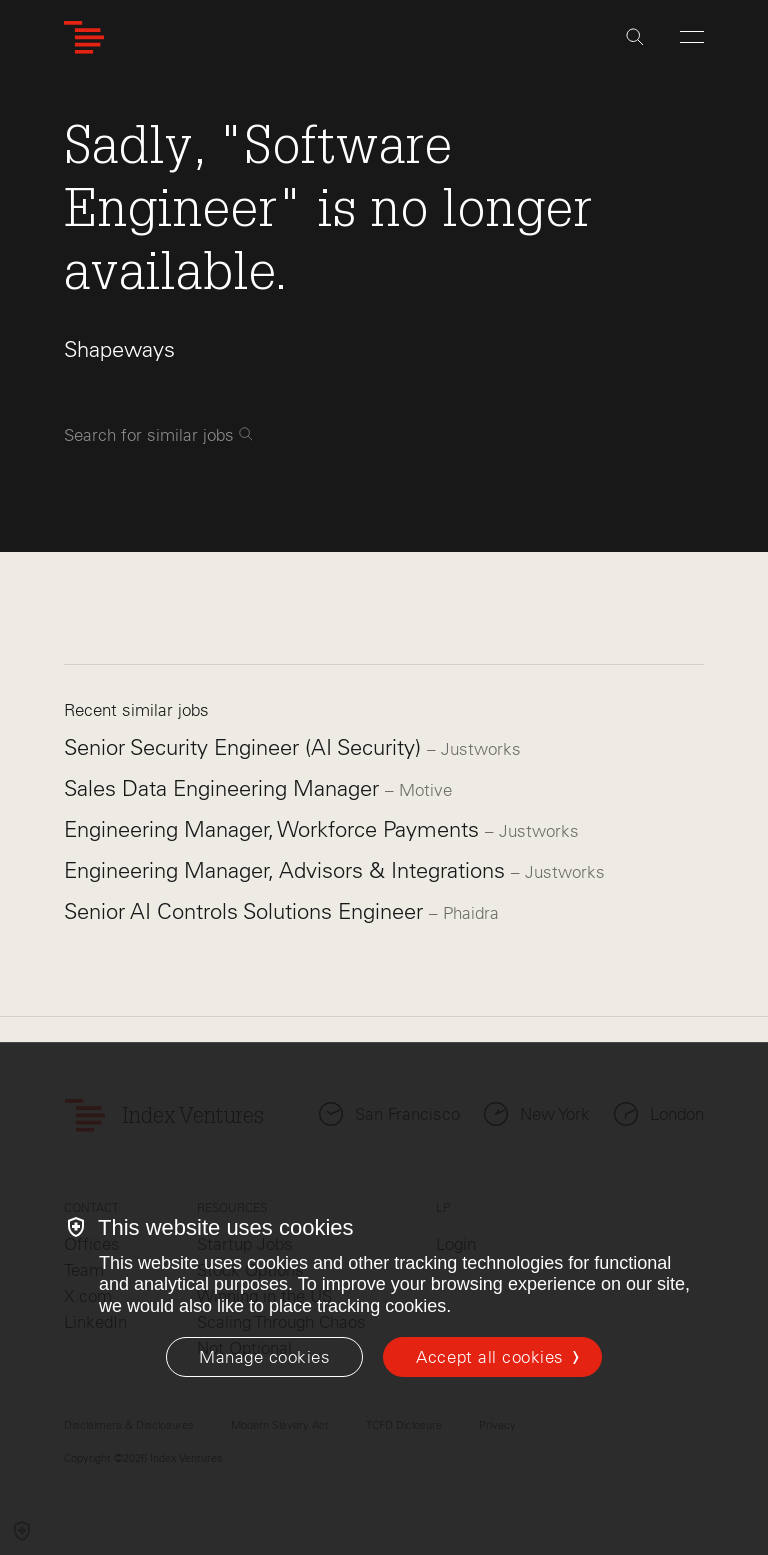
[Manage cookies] (264, 1357)
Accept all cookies (489, 1357)
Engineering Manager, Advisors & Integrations (287, 870)
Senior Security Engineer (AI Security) (245, 747)
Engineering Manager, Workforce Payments (274, 829)
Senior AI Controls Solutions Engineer (246, 911)
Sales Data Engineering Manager (224, 788)
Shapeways (119, 349)
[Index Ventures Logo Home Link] (84, 37)
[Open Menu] (692, 37)
